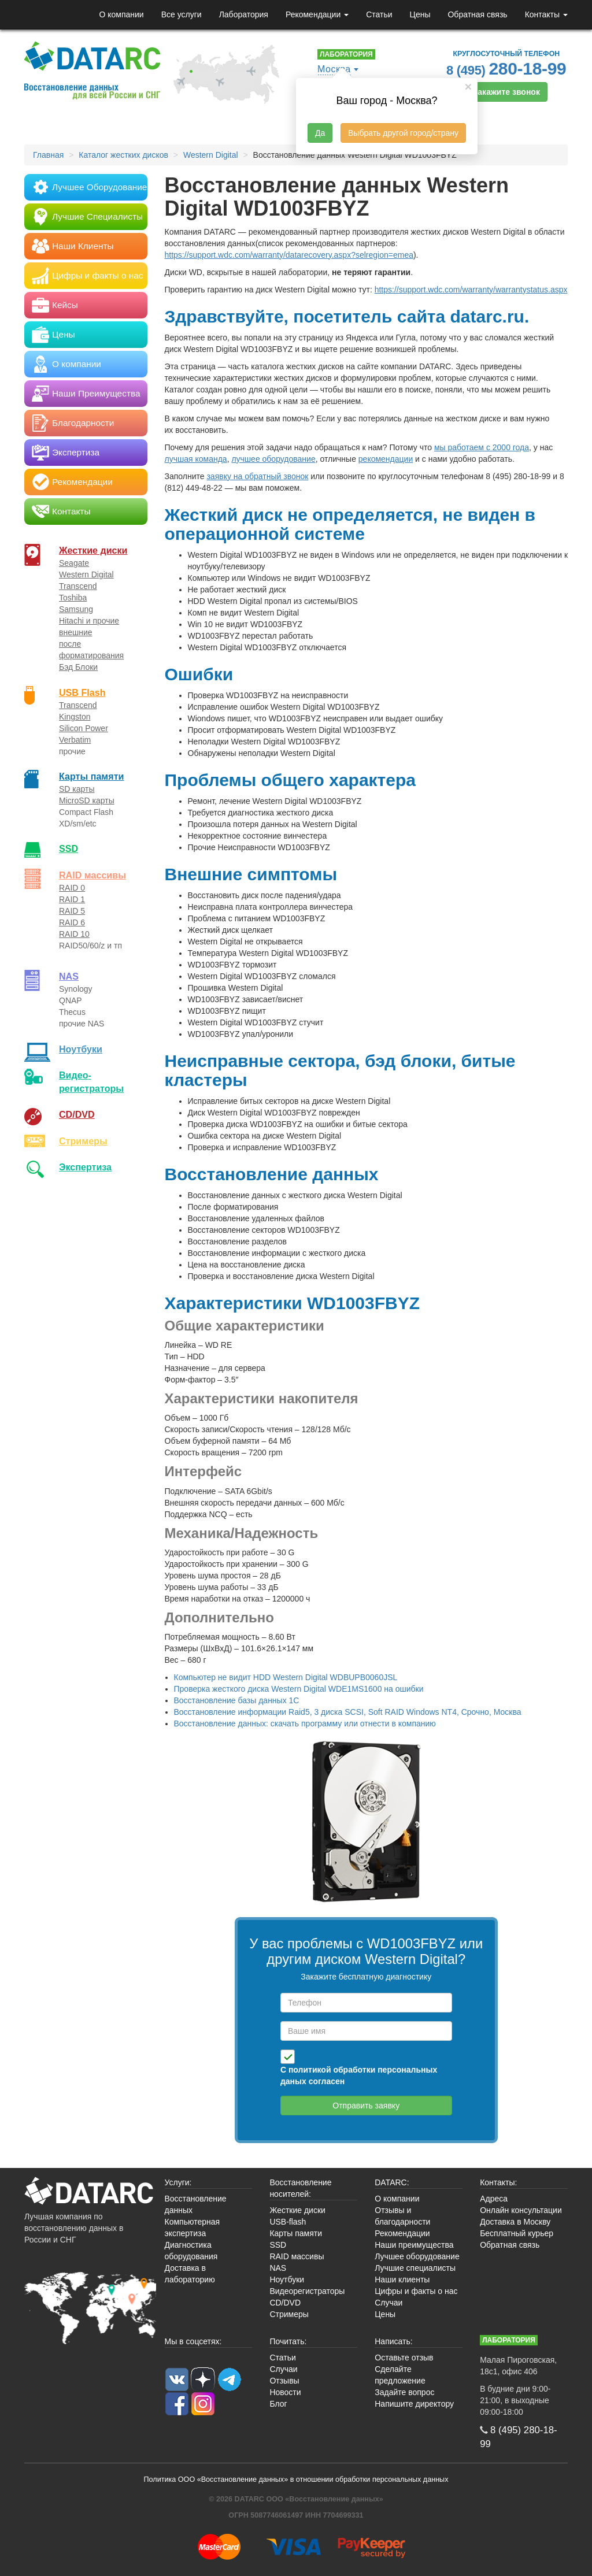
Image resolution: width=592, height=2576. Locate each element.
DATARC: (392, 2182)
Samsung (76, 609)
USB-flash (287, 2221)
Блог (278, 2403)
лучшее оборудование (273, 459)
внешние (75, 632)
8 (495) (506, 68)
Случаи (388, 2302)
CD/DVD (77, 1114)
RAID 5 (72, 911)
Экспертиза (85, 1167)
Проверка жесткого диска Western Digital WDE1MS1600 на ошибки (299, 1688)
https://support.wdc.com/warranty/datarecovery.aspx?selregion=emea (289, 255)
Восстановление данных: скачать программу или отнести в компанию (305, 1723)
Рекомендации (317, 14)
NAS (69, 976)
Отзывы (284, 2380)
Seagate (74, 563)
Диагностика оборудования (191, 2250)
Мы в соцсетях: (193, 2341)
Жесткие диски (93, 550)
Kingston (74, 716)
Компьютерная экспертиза (192, 2227)
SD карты (77, 789)
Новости (285, 2392)
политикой (309, 2069)
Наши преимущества (414, 2244)
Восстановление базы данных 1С (236, 1700)
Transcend (78, 586)
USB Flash (82, 692)
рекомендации (385, 459)
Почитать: (287, 2341)
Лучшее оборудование (417, 2256)
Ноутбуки (80, 1049)
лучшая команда (196, 459)
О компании (121, 14)
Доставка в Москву (515, 2221)
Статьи (379, 14)
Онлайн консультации (521, 2210)
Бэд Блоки (78, 667)
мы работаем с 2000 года (481, 447)
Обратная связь (477, 14)
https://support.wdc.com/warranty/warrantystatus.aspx (471, 289)
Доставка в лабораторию (190, 2273)
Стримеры (83, 1141)
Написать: (393, 2341)
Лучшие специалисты (415, 2268)
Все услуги (181, 14)
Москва (334, 69)
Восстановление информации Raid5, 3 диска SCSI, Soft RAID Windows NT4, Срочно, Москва (347, 1712)
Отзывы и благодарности (402, 2216)
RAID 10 (74, 934)
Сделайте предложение (400, 2374)
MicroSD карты (86, 800)
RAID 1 (72, 899)
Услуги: (178, 2182)
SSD (68, 848)
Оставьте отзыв (404, 2357)
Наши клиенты (402, 2279)
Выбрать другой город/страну (403, 133)
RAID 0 (72, 887)
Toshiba (73, 597)
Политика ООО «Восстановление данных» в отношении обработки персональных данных (296, 2479)
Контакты (546, 14)
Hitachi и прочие (89, 620)
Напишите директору (414, 2403)
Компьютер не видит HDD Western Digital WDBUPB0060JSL (286, 1677)
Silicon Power (83, 728)
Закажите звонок (506, 92)
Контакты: (498, 2182)
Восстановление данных (196, 2204)
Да (320, 133)
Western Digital (86, 574)
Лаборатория (243, 14)
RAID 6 (72, 922)
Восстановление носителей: (300, 2188)
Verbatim (75, 739)
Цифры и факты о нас (416, 2291)
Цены (420, 14)
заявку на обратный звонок (257, 476)
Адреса (494, 2198)
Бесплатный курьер (516, 2233)
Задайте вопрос (404, 2392)
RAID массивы (92, 875)
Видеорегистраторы (307, 2291)
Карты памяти (91, 776)
